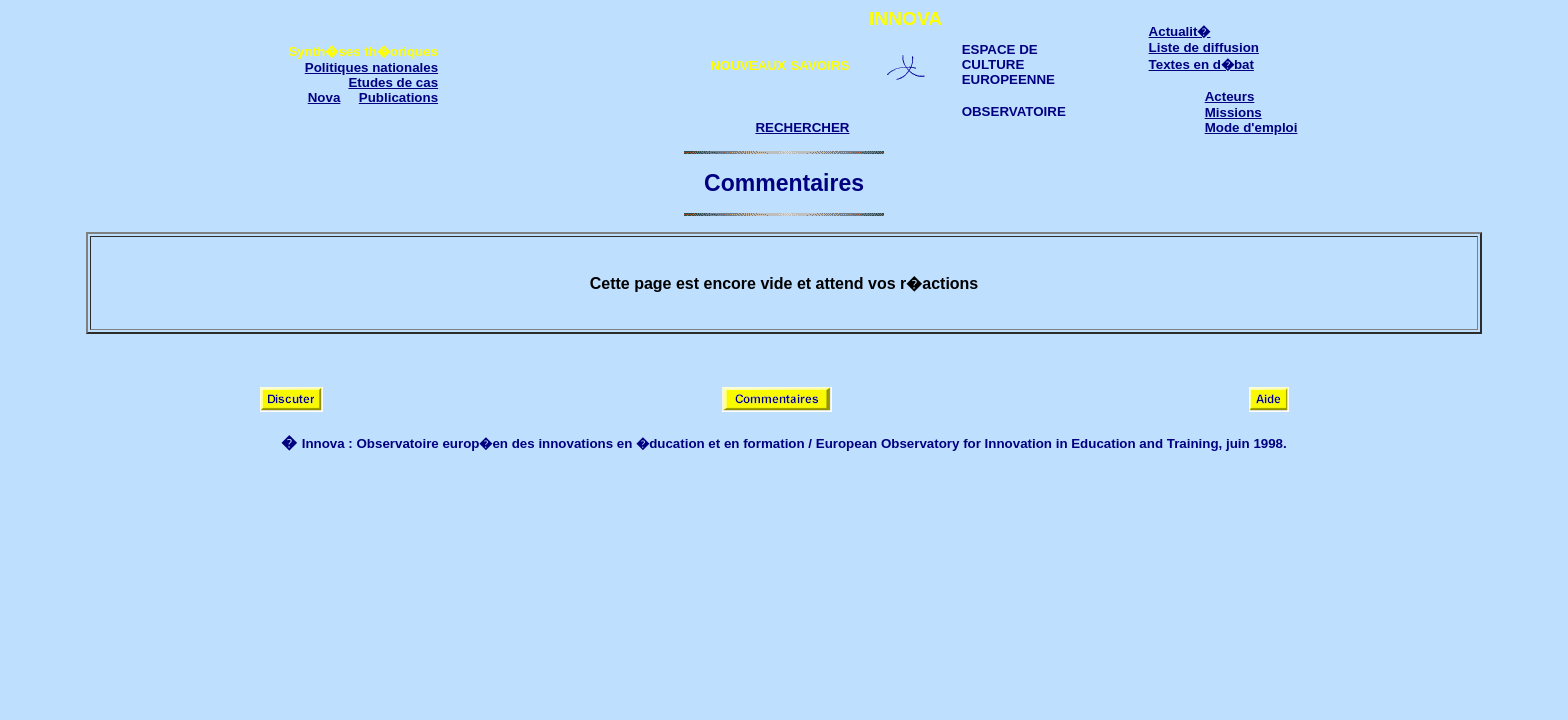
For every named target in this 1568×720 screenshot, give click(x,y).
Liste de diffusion (1204, 47)
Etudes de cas (393, 82)
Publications (398, 97)
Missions (1233, 112)
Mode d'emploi (1251, 127)
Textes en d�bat (1201, 64)
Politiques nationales (371, 67)
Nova (324, 97)
